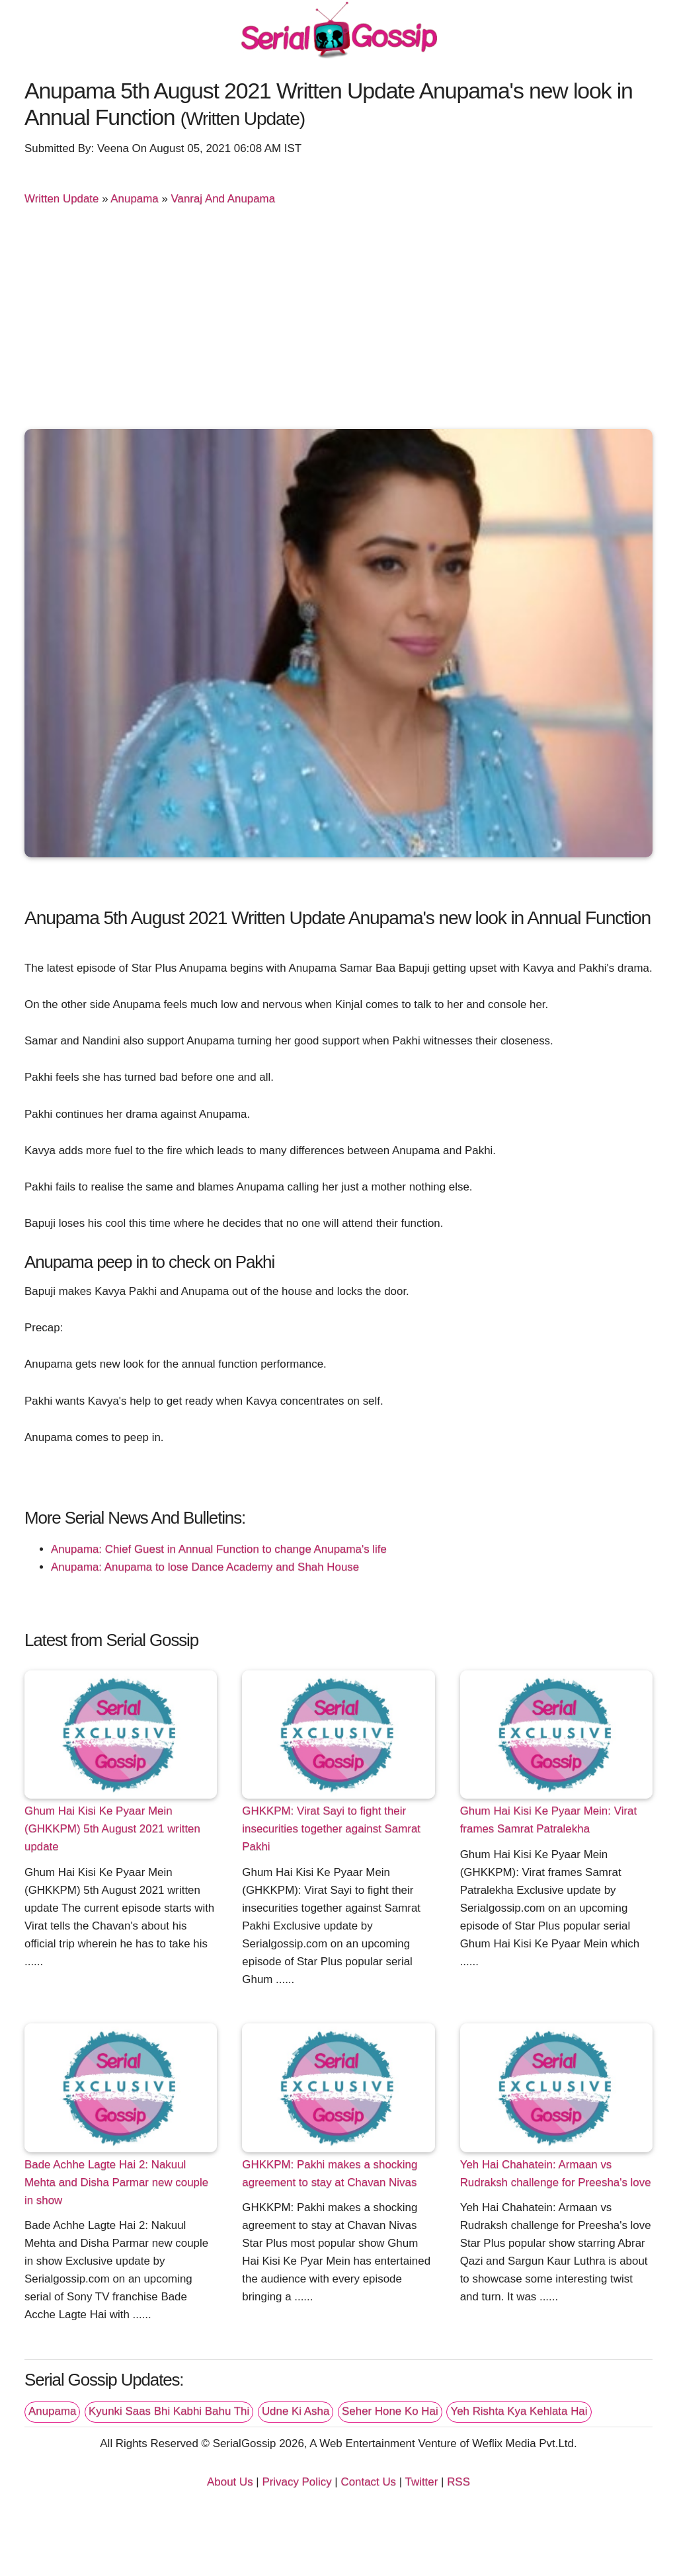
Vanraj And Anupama (223, 198)
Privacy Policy (296, 2482)
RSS (458, 2482)
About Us (230, 2482)
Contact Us (368, 2482)
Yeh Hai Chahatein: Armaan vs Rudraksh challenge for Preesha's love (555, 2173)
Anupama (134, 198)
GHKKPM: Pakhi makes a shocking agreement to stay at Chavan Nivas (329, 2173)
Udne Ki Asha (295, 2411)
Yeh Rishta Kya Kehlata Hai (518, 2411)
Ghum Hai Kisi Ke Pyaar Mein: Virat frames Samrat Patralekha (548, 1820)
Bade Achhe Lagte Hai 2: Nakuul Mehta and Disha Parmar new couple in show (116, 2182)
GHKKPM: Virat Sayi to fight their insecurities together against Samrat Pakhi (331, 1829)
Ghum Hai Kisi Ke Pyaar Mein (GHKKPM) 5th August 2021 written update (112, 1829)
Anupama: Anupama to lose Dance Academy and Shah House (205, 1567)
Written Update (61, 198)
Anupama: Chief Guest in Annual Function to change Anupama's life (219, 1549)
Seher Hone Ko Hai (390, 2411)
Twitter (421, 2482)
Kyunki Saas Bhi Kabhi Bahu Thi (169, 2411)
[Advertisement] (338, 319)
